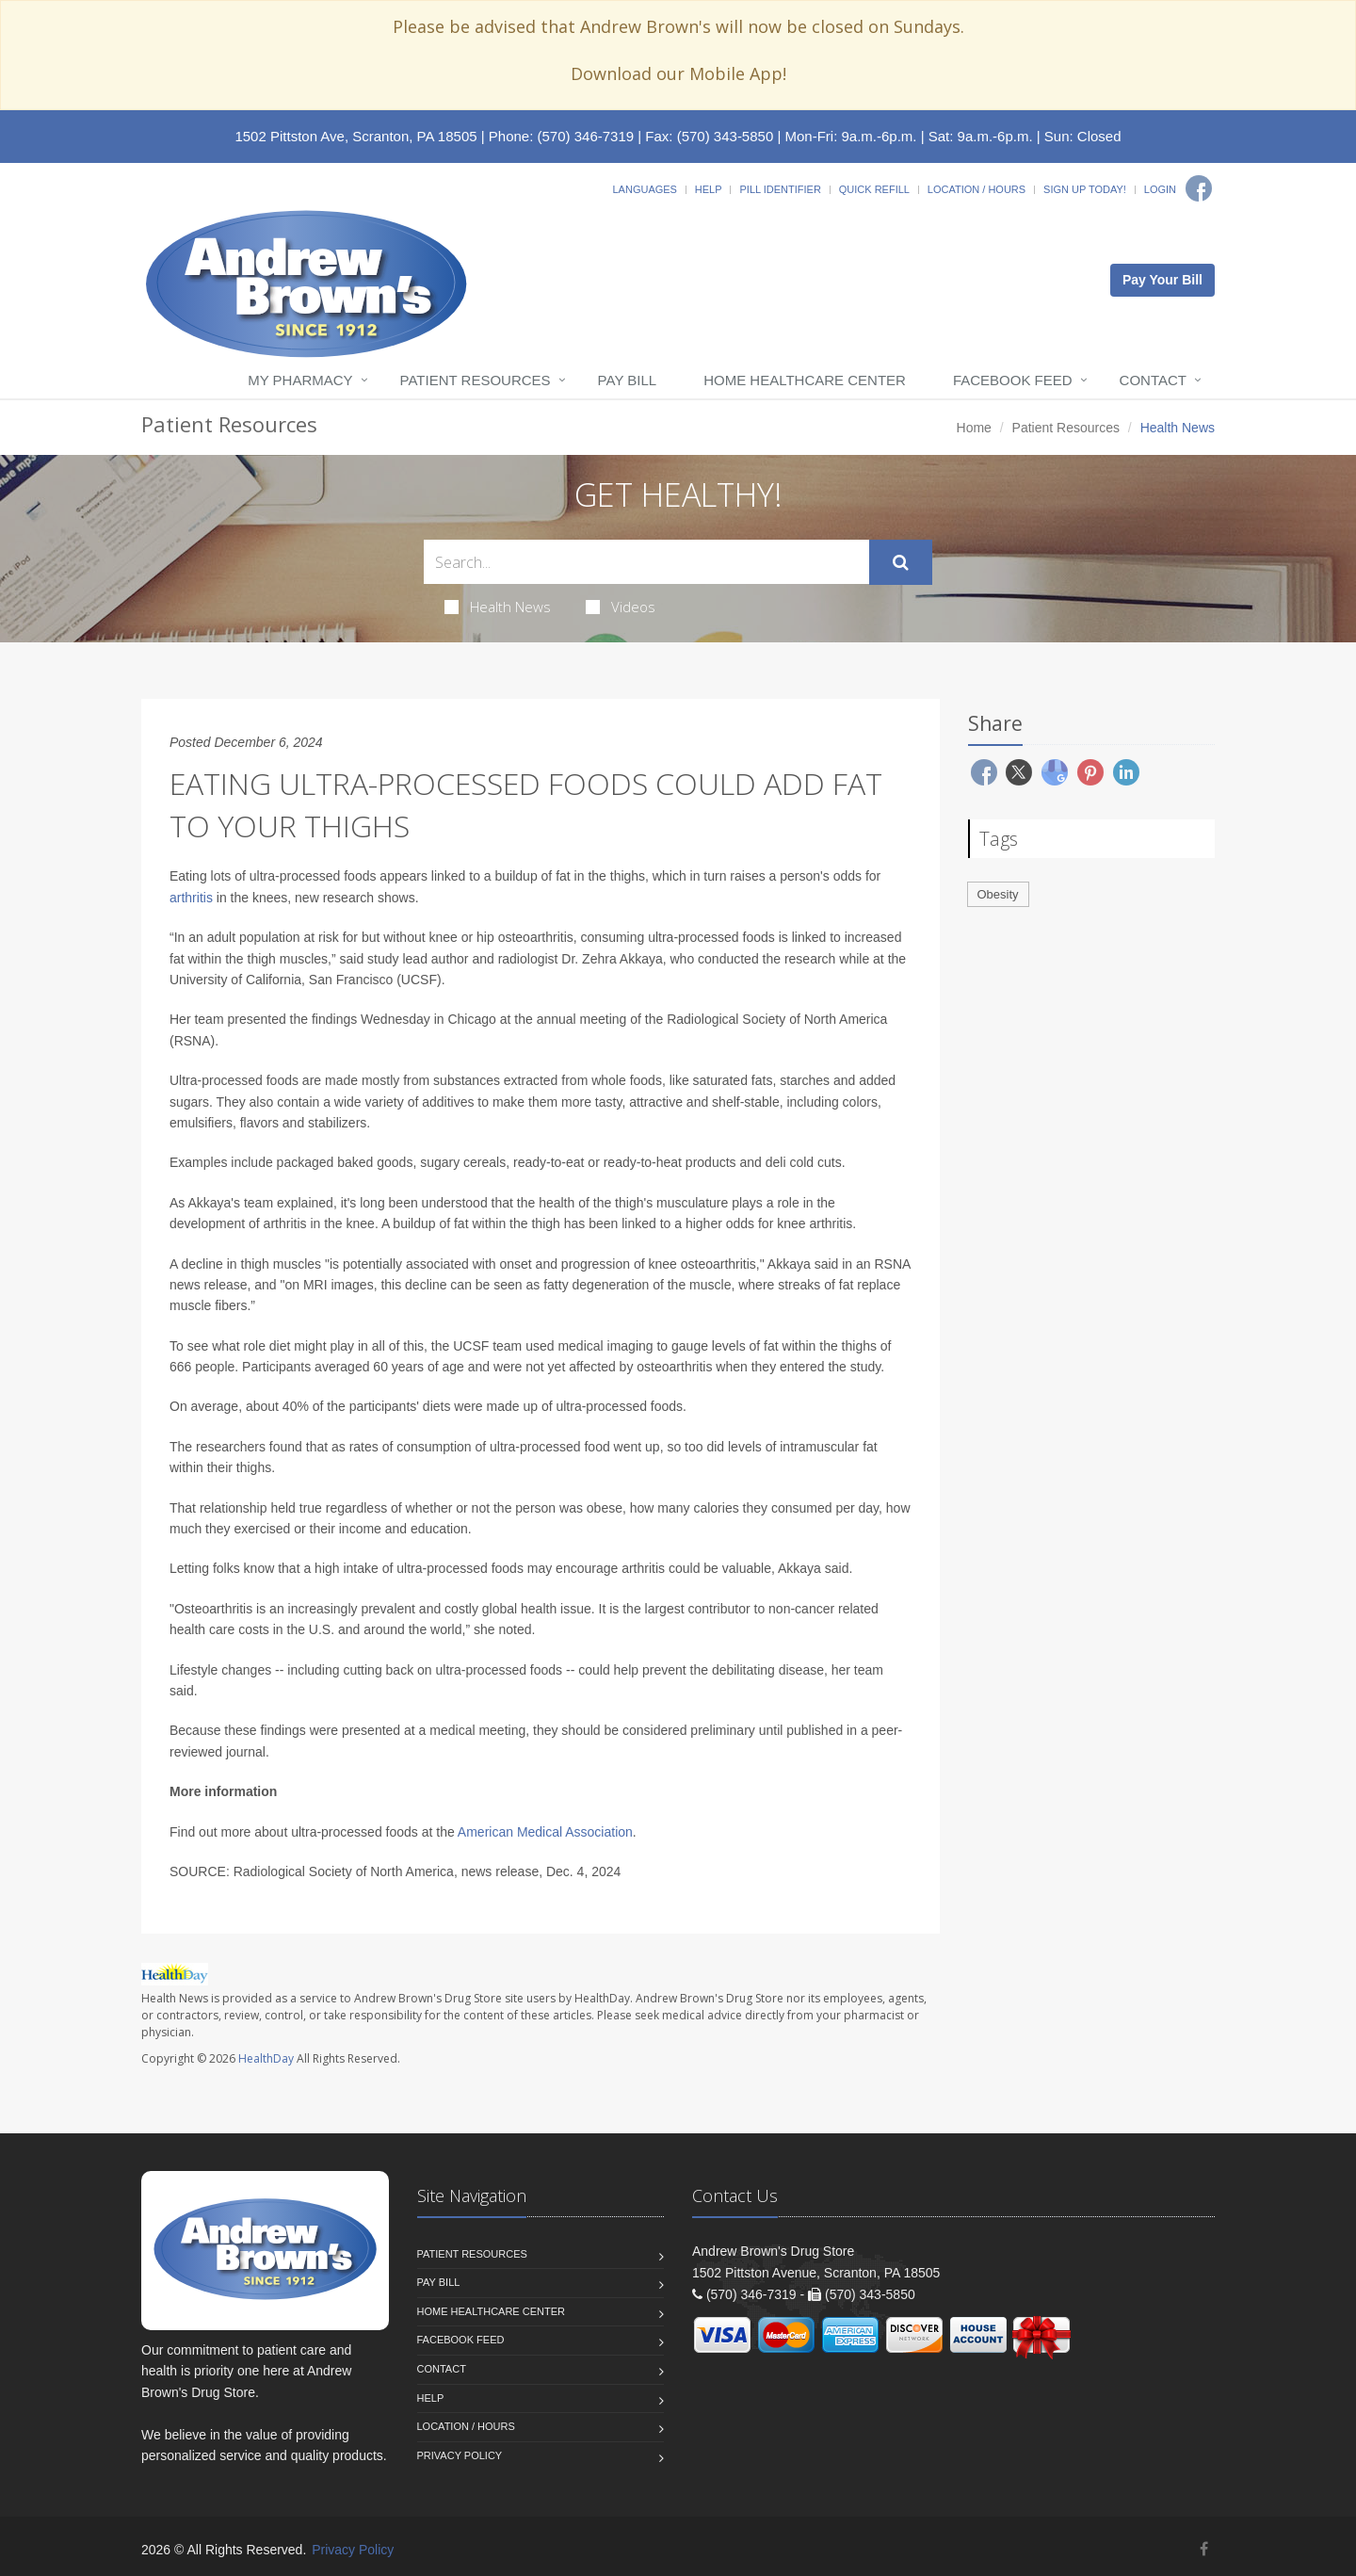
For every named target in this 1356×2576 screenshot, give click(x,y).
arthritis (191, 897)
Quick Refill (874, 189)
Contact (1153, 380)
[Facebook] (1199, 188)
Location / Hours (976, 189)
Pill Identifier (779, 189)
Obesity (998, 894)
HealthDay (266, 2058)
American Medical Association (545, 1831)
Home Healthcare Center (804, 380)
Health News (497, 606)
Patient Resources (475, 380)
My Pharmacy (300, 380)
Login (1160, 189)
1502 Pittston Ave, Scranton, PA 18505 (355, 136)
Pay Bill (627, 380)
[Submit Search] (900, 562)
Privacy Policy (460, 2455)
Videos (620, 606)
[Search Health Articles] (646, 562)
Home (974, 427)
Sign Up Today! (1084, 189)
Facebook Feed (1013, 380)
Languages (644, 189)
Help (708, 189)
